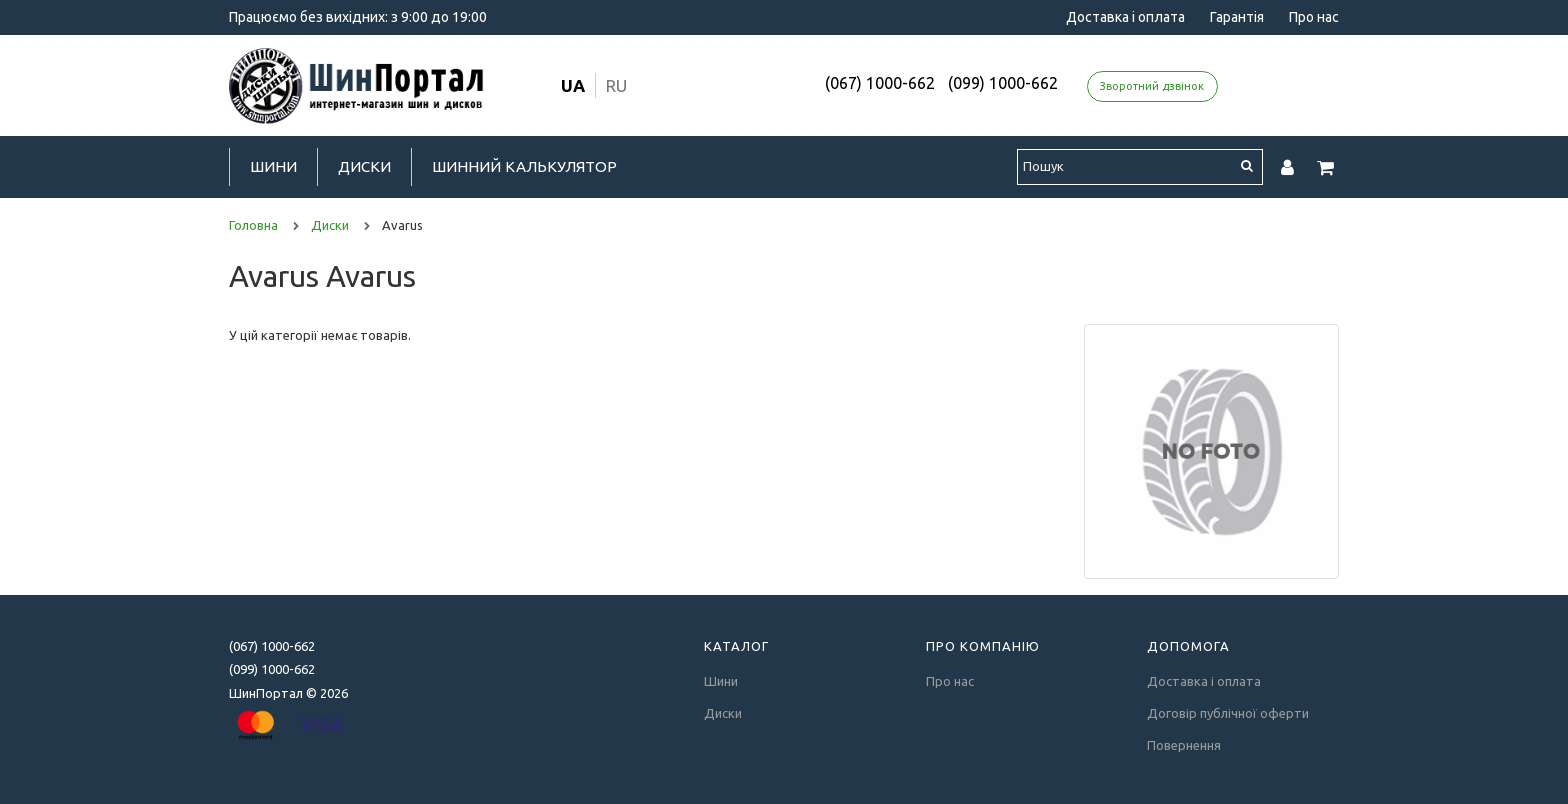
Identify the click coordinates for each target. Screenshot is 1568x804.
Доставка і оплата (1125, 17)
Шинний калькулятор (524, 166)
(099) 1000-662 (1003, 83)
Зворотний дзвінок (1152, 86)
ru (616, 85)
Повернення (1184, 745)
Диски (364, 166)
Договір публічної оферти (1228, 713)
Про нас (1314, 17)
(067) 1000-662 (880, 83)
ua (573, 85)
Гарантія (1237, 17)
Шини (273, 166)
